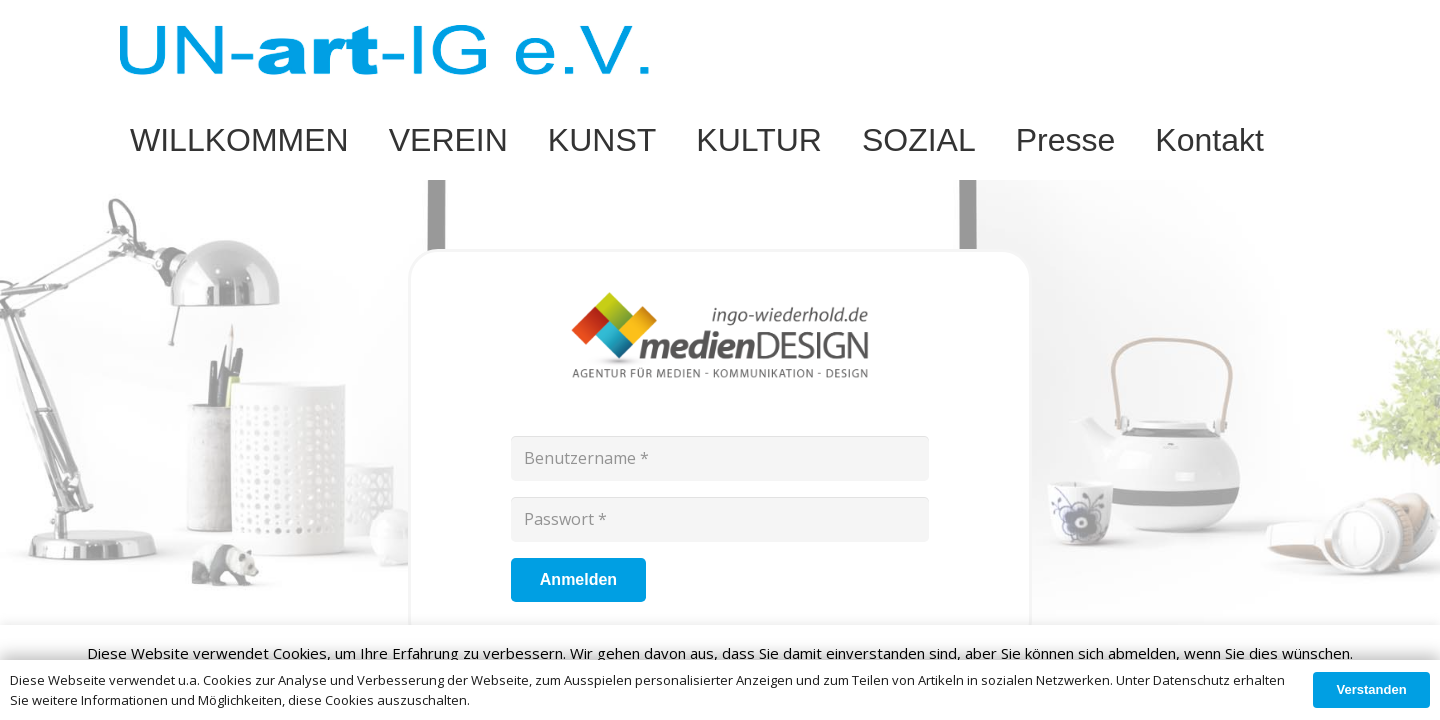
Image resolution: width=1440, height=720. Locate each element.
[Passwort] (720, 519)
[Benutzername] (720, 458)
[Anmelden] (578, 580)
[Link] (384, 50)
